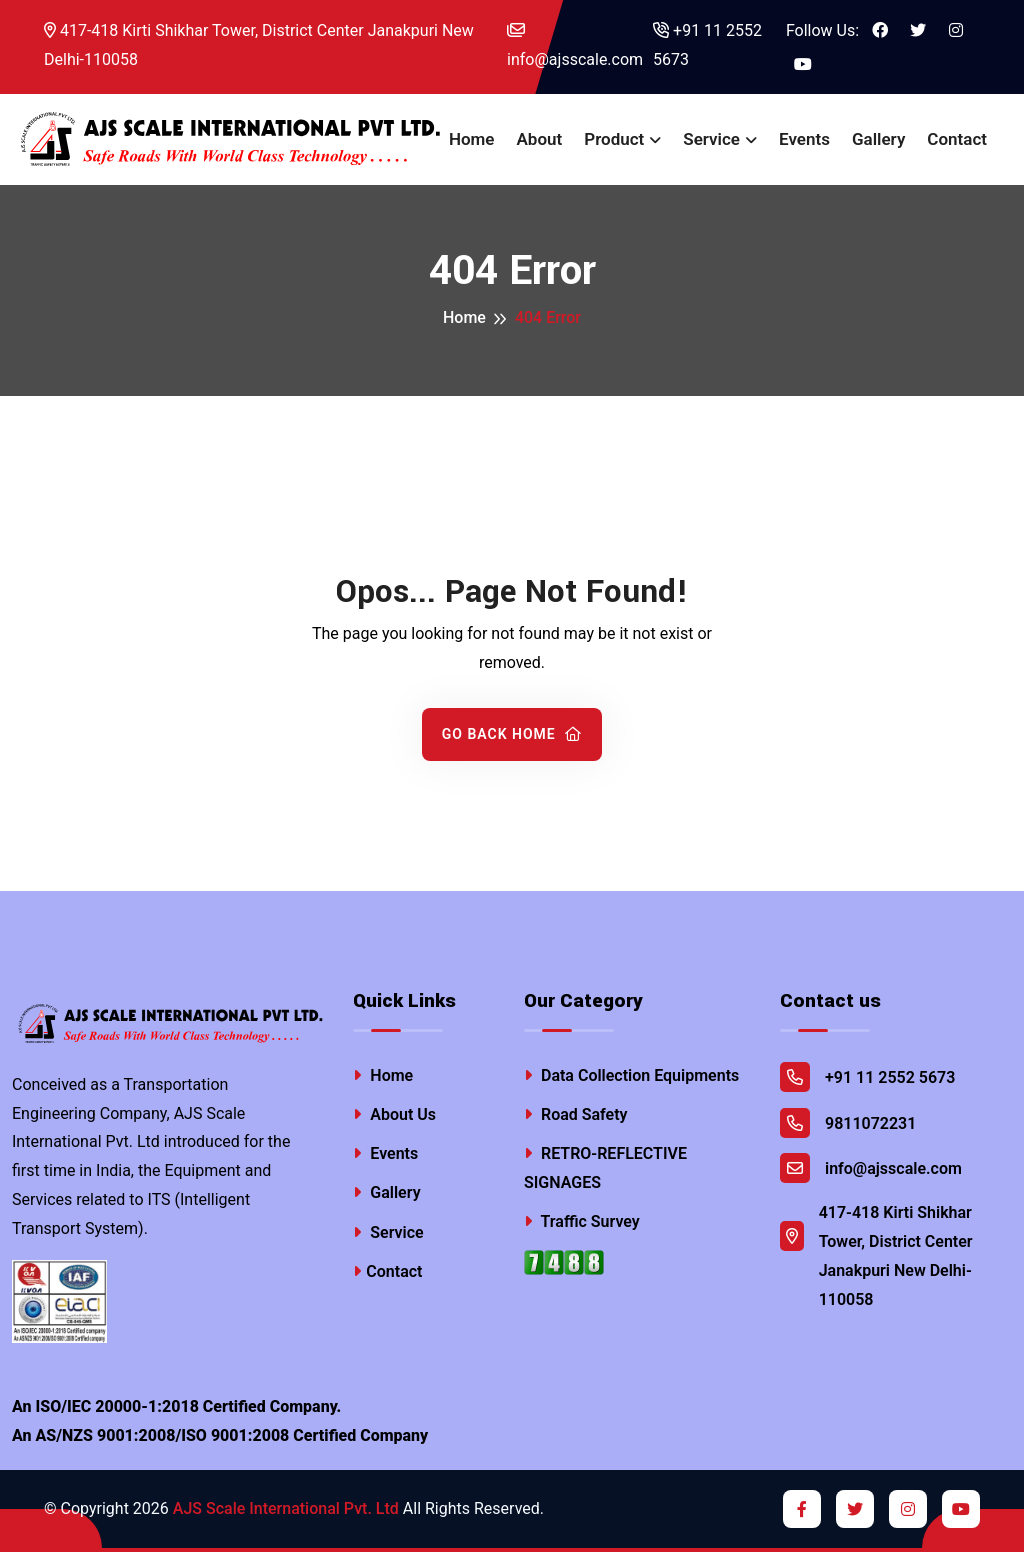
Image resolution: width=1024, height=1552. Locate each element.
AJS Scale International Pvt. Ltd (286, 1508)
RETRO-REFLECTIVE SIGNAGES (605, 1168)
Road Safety (576, 1114)
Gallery (878, 139)
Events (804, 139)
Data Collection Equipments (631, 1075)
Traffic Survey (582, 1221)
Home (472, 139)
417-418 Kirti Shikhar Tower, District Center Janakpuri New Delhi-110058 (259, 45)
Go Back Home (512, 734)
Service (711, 139)
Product (614, 139)
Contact (957, 139)
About (540, 139)
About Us (394, 1114)
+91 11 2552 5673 (707, 45)
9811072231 (848, 1123)
